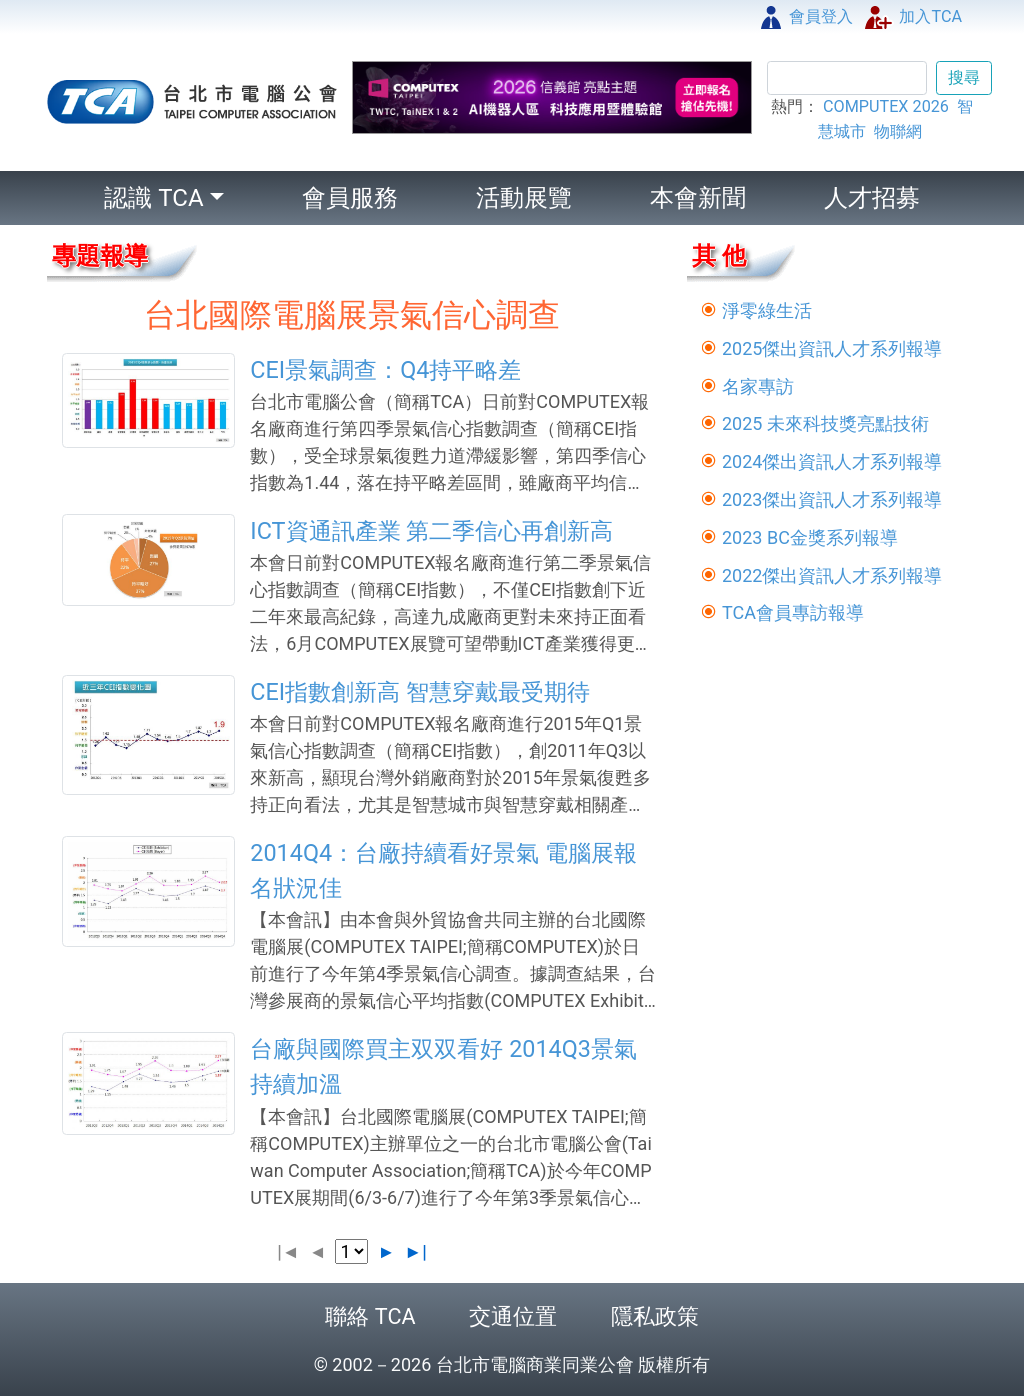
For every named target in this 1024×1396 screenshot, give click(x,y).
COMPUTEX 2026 (886, 106)
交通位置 (513, 1316)
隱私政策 (655, 1316)
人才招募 (872, 198)
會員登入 (807, 16)
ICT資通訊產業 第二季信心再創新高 (431, 531)
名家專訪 (758, 386)
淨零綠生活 (767, 310)
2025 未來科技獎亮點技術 (825, 423)
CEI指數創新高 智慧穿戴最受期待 (420, 692)
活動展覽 (524, 198)
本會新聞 (698, 198)
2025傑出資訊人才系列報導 (832, 348)
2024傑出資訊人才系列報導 (832, 461)
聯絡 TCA (370, 1316)
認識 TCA (153, 198)
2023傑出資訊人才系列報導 (832, 499)
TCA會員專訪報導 (793, 612)
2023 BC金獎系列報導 (810, 537)
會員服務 (350, 198)
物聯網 (898, 131)
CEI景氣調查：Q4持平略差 (385, 370)
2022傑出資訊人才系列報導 (832, 575)
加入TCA (913, 16)
